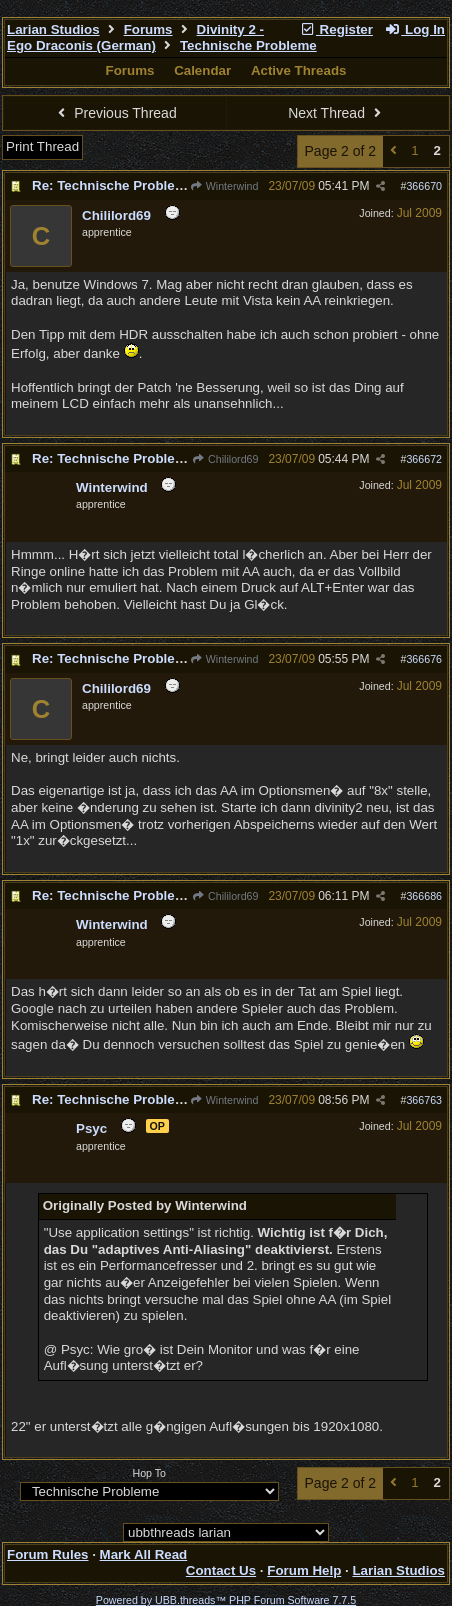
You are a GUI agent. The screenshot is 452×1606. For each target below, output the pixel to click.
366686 (424, 896)
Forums (148, 29)
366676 (424, 659)
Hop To (149, 1473)
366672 (424, 459)
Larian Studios (53, 29)
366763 (424, 1100)
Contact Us (221, 1570)
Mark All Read (144, 1554)
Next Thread (337, 113)
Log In (415, 29)
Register (336, 29)
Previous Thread (115, 113)
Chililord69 (225, 459)
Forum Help (304, 1570)
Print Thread (42, 146)
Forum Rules (47, 1554)
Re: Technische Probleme (113, 185)
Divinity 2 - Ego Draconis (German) (135, 38)
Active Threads (299, 70)
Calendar (202, 70)
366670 (424, 186)
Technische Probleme (248, 45)
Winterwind (223, 186)
